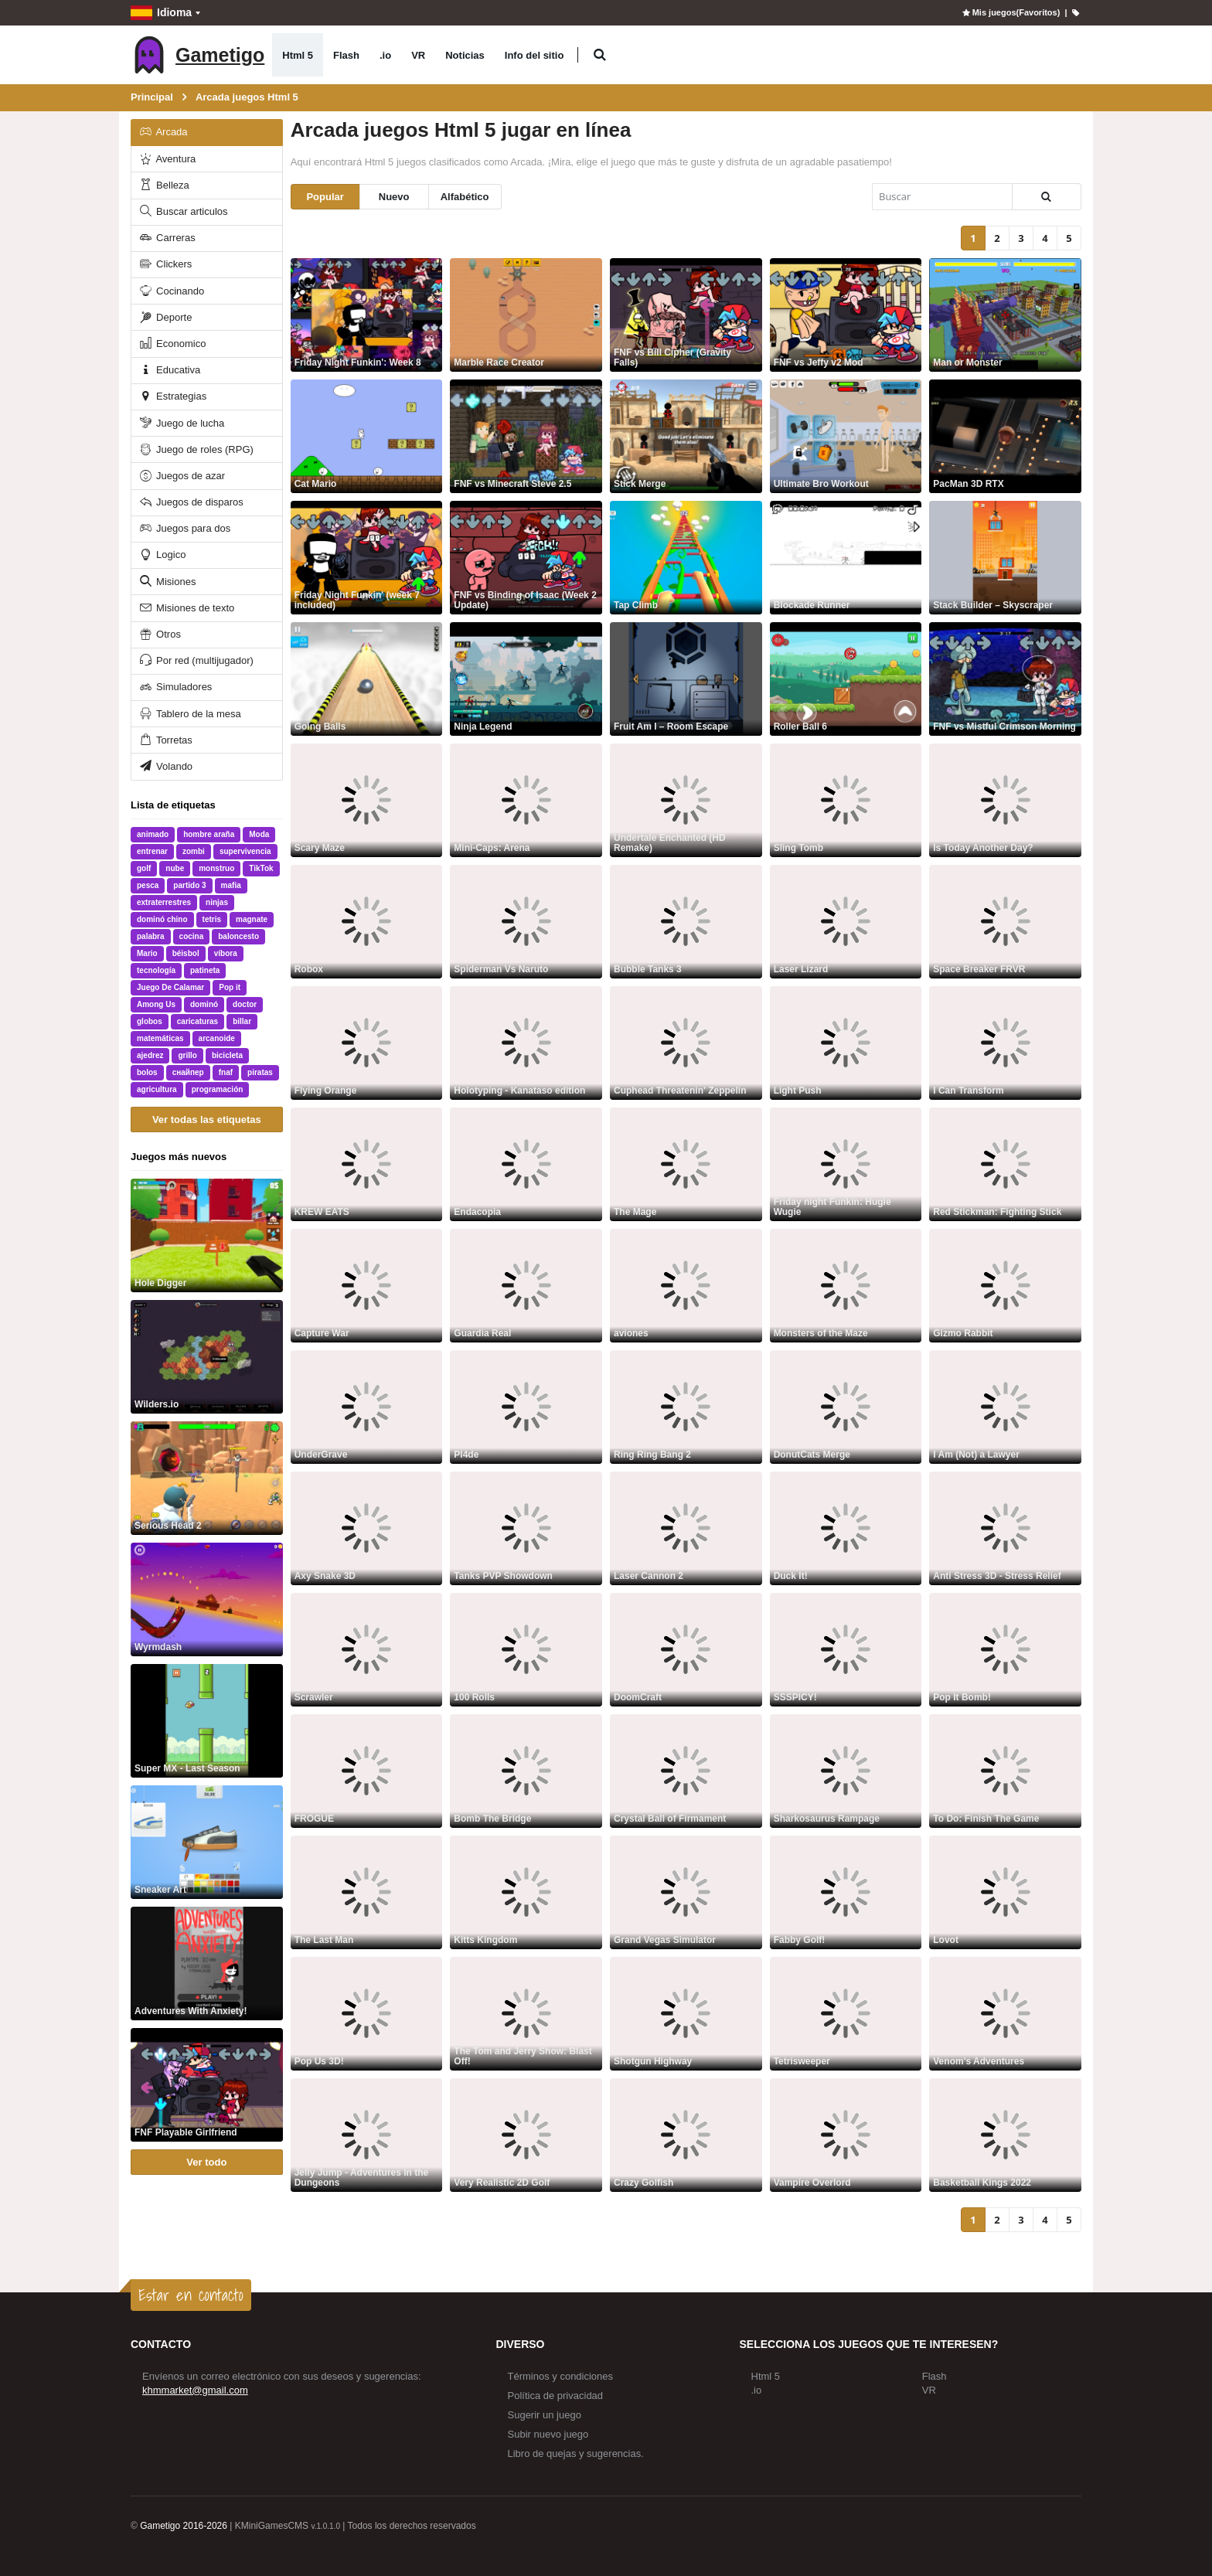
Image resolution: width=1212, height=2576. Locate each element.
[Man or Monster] (1005, 315)
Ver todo (206, 2162)
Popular (324, 196)
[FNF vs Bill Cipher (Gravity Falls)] (686, 315)
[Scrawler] (367, 1650)
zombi (193, 851)
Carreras (167, 237)
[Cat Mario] (367, 436)
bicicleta (227, 1055)
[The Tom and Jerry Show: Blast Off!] (526, 2014)
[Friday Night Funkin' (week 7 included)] (367, 557)
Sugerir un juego (544, 2415)
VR (418, 55)
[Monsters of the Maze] (846, 1285)
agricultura (157, 1089)
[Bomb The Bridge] (526, 1771)
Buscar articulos (183, 211)
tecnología (156, 970)
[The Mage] (686, 1164)
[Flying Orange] (367, 1043)
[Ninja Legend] (526, 679)
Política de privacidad (556, 2395)
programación (217, 1089)
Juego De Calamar (170, 987)
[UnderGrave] (367, 1407)
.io (385, 55)
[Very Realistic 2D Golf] (526, 2135)
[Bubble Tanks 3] (686, 921)
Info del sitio (534, 55)
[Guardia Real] (526, 1285)
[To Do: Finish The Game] (1005, 1771)
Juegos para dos (184, 528)
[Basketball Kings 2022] (1005, 2135)
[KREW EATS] (367, 1164)
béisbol (185, 953)
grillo (187, 1055)
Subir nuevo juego (548, 2434)
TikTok (261, 868)
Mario (147, 953)
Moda (259, 834)
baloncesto (238, 936)
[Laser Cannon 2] (686, 1528)
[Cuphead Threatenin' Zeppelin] (686, 1043)
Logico (162, 554)
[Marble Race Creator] (526, 315)
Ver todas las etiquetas (206, 1119)
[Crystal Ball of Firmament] (686, 1771)
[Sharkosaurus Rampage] (846, 1771)
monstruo (216, 868)
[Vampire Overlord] (846, 2135)
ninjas (217, 902)
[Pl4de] (526, 1407)
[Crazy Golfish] (686, 2135)
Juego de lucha (181, 423)
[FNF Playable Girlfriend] (207, 2085)
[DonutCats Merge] (846, 1407)
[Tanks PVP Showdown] (526, 1528)
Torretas (165, 740)
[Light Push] (846, 1043)
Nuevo (394, 196)
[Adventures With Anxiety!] (207, 1963)
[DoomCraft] (686, 1650)
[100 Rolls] (526, 1650)
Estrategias (172, 396)
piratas (260, 1072)
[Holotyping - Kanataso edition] (526, 1043)
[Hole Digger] (207, 1235)
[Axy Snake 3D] (367, 1528)
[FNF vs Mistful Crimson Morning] (1005, 679)
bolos (147, 1072)
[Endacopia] (526, 1164)
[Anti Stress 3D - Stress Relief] (1005, 1528)
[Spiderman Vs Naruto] (526, 921)
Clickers (165, 264)
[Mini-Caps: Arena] (526, 800)
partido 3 (189, 885)
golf (144, 868)
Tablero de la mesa (189, 714)
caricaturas (197, 1021)
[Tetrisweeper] (846, 2014)
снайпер (188, 1072)
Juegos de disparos (190, 502)
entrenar (152, 851)
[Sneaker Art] (207, 1842)
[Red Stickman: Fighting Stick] (1005, 1164)
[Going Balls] (367, 679)
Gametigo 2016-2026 (183, 2525)
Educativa (169, 370)
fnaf (226, 1072)
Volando (165, 766)
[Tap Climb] (686, 557)
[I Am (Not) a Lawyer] (1005, 1407)
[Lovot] (1005, 1892)
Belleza (163, 185)
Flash (346, 55)
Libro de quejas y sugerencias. (576, 2453)
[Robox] (367, 921)
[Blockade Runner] (846, 557)
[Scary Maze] (367, 800)
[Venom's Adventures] (1005, 2014)
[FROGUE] (367, 1771)
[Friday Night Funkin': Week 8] (367, 315)
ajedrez (150, 1055)
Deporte (165, 317)
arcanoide (217, 1038)
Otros (159, 634)
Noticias (465, 55)
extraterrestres (164, 902)
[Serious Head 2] (207, 1478)
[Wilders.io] (207, 1357)
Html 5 (297, 55)
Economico (172, 343)
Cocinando (171, 291)
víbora (225, 953)
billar (242, 1021)
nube (174, 868)
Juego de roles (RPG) (196, 449)
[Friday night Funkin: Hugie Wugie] (846, 1164)
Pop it (229, 987)
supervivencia (245, 851)
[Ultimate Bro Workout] (846, 436)
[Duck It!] (846, 1528)
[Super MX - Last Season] (207, 1721)
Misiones (167, 581)
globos (149, 1021)
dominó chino (162, 919)
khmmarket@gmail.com (195, 2390)
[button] (599, 55)
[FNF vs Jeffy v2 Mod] (846, 315)
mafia (231, 885)
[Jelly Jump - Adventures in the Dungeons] (367, 2135)
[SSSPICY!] (846, 1650)
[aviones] (686, 1285)
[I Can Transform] (1005, 1043)
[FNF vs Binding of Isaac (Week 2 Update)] (526, 557)
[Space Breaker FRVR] (1005, 921)
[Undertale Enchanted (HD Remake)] (686, 800)
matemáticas (160, 1038)
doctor (245, 1004)
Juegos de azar (182, 476)
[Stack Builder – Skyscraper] (1005, 557)
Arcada (163, 132)
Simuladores (175, 686)
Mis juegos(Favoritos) (1010, 12)
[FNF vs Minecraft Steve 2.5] (526, 436)
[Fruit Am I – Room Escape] (686, 679)
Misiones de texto (186, 608)
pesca (147, 885)
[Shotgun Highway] (686, 2014)
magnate (251, 919)
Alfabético (465, 196)
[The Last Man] (367, 1892)
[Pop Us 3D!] (367, 2014)
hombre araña (208, 834)
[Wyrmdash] (207, 1599)
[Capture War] (367, 1285)
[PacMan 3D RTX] (1005, 436)
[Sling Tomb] (846, 800)
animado (153, 834)
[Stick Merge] (686, 436)
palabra (151, 936)
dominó (204, 1004)
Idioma (161, 12)
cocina (191, 936)
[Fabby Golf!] (846, 1892)
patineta (205, 970)
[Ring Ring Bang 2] (686, 1407)
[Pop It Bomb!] (1005, 1650)
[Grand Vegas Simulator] (686, 1892)
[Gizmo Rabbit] (1005, 1285)
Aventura (167, 159)
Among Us (156, 1004)
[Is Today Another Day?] (1005, 800)
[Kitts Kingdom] (526, 1892)
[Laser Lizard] (846, 921)
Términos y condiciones (561, 2376)
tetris (212, 919)
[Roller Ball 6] (846, 679)
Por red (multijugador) (196, 660)
